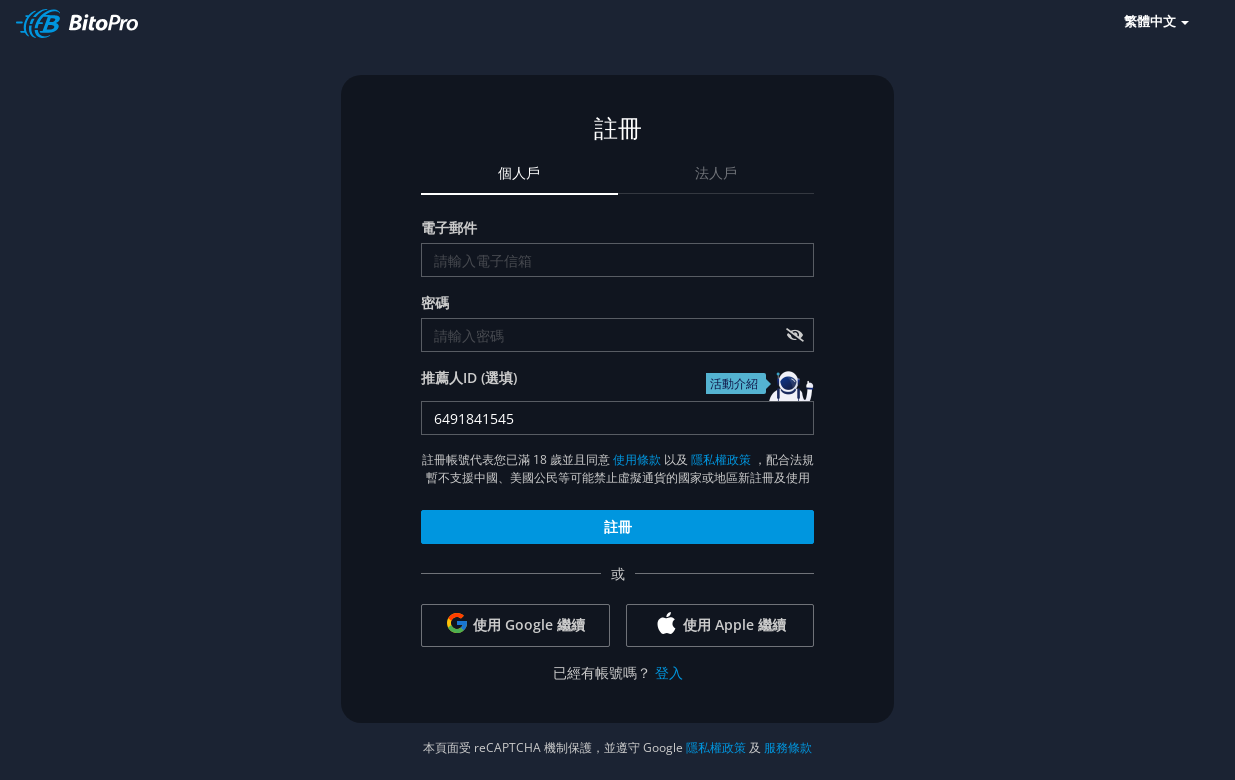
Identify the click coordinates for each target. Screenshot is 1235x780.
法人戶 (716, 172)
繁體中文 (1156, 21)
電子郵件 (449, 227)
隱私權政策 (721, 459)
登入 (669, 672)
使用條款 (637, 459)
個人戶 (519, 172)
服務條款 (788, 747)
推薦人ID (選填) (469, 377)
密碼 (435, 302)
